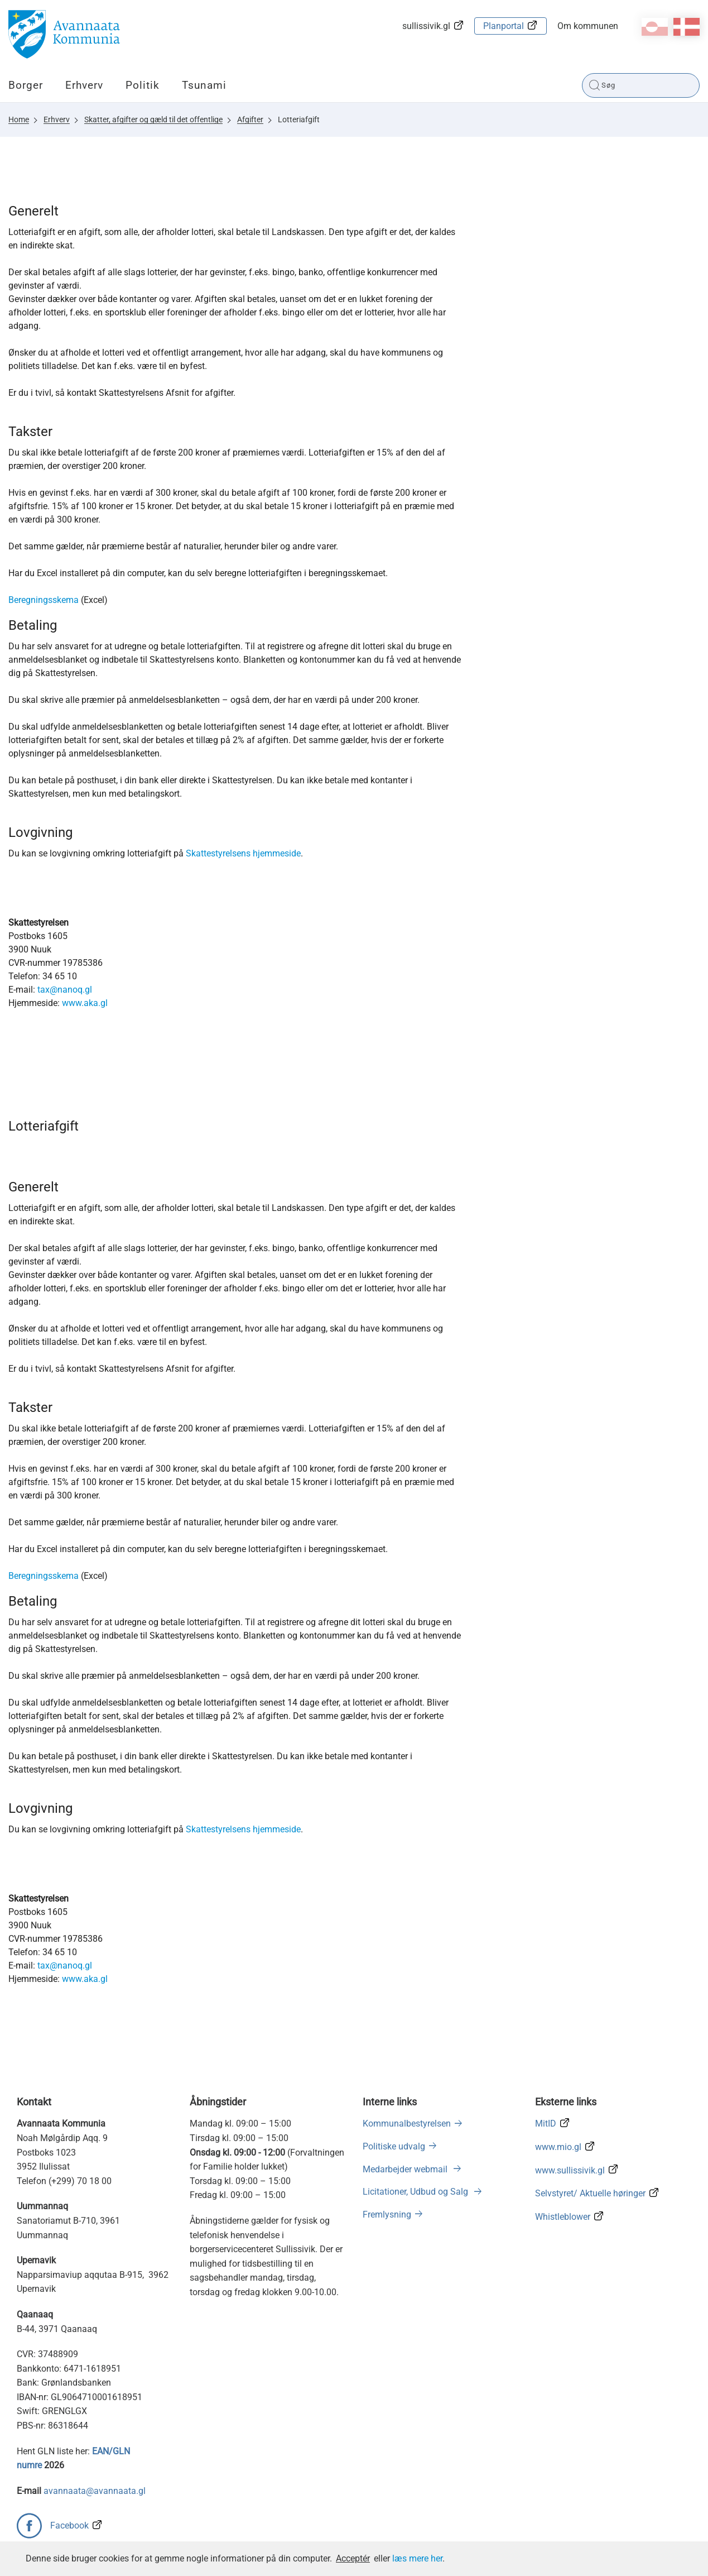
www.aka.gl (85, 1003)
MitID (545, 2123)
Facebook (69, 2525)
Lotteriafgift (299, 119)
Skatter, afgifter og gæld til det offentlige (153, 119)
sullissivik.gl (426, 26)
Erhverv (84, 85)
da (686, 27)
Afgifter (250, 119)
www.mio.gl (558, 2147)
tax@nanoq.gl (64, 989)
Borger (25, 85)
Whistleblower (562, 2216)
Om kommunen (587, 26)
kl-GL (655, 27)
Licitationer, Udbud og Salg (416, 2191)
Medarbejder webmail (406, 2169)
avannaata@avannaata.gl (95, 2491)
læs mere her (417, 2558)
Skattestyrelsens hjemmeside (243, 853)
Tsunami (204, 85)
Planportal (503, 26)
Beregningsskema (43, 600)
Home (18, 119)
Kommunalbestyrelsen (407, 2123)
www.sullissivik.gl (570, 2170)
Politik (143, 85)
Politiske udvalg (394, 2146)
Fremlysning (387, 2214)
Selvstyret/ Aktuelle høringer (590, 2193)
